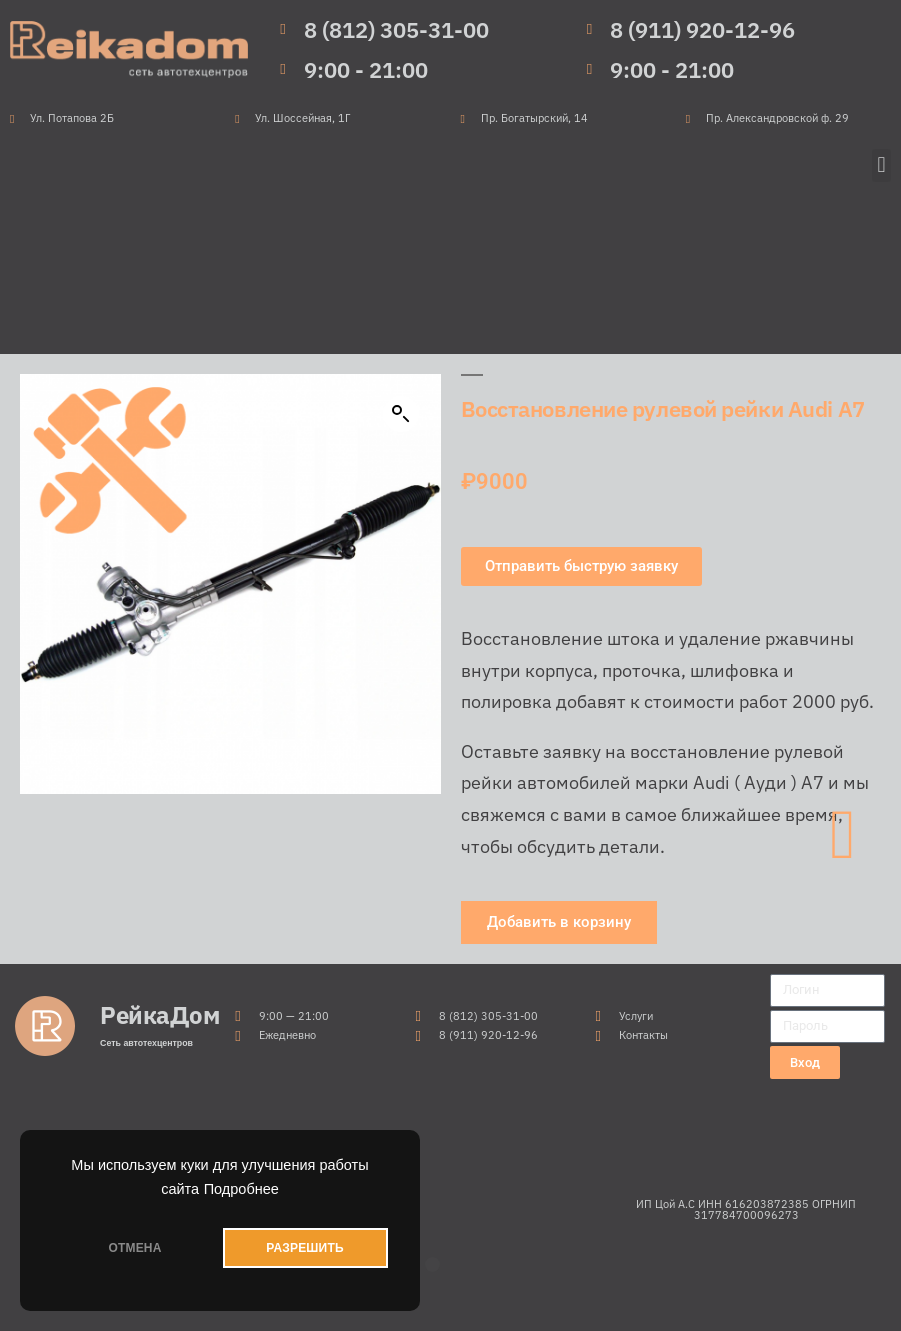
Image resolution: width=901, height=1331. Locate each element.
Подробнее (241, 1189)
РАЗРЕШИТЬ (304, 1248)
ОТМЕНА (134, 1248)
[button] (881, 165)
